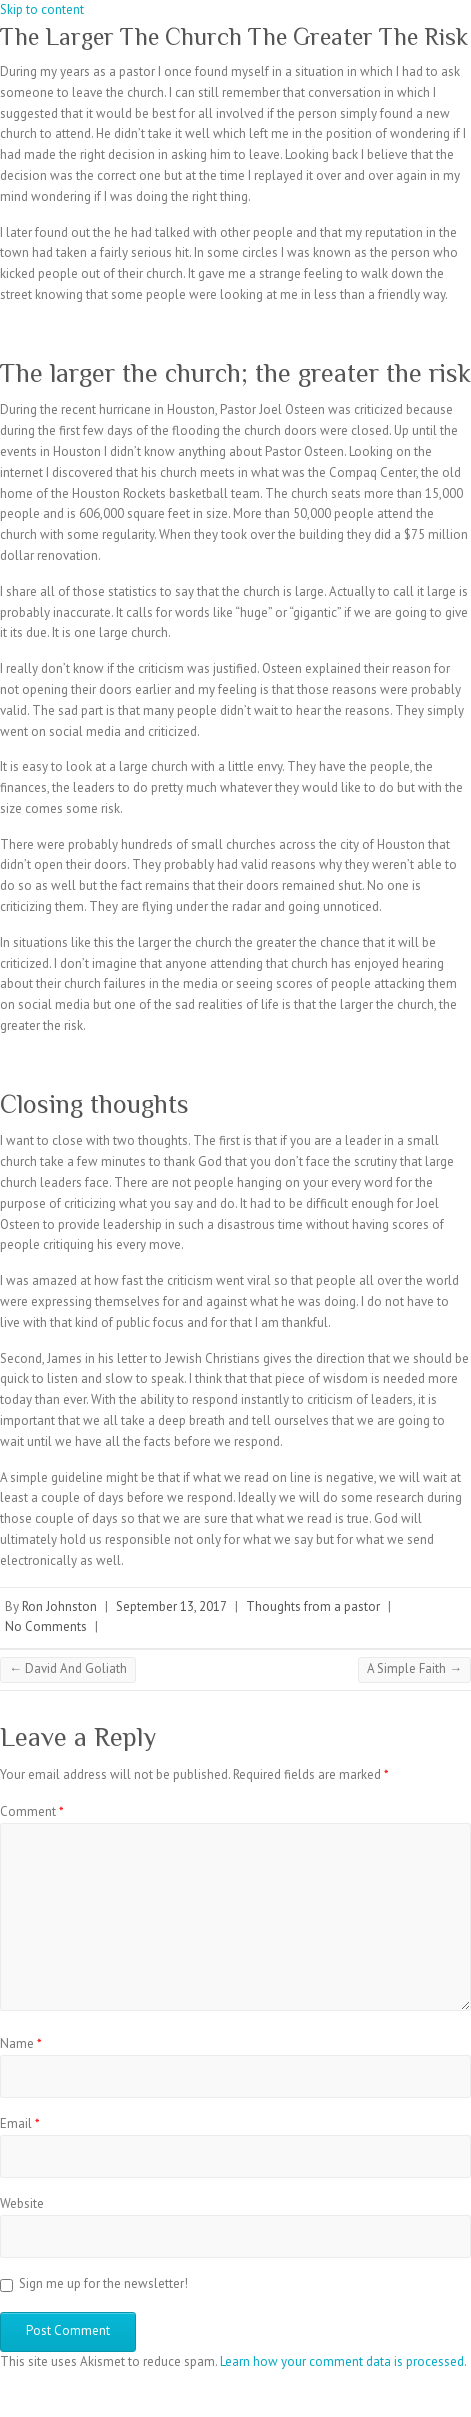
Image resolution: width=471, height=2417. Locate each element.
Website (22, 2203)
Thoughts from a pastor (313, 1606)
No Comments (46, 1626)
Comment (32, 1811)
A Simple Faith (414, 1668)
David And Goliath (68, 1668)
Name (21, 2043)
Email (20, 2123)
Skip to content (42, 9)
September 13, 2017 (171, 1606)
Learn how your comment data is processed (342, 2361)
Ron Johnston (59, 1606)
